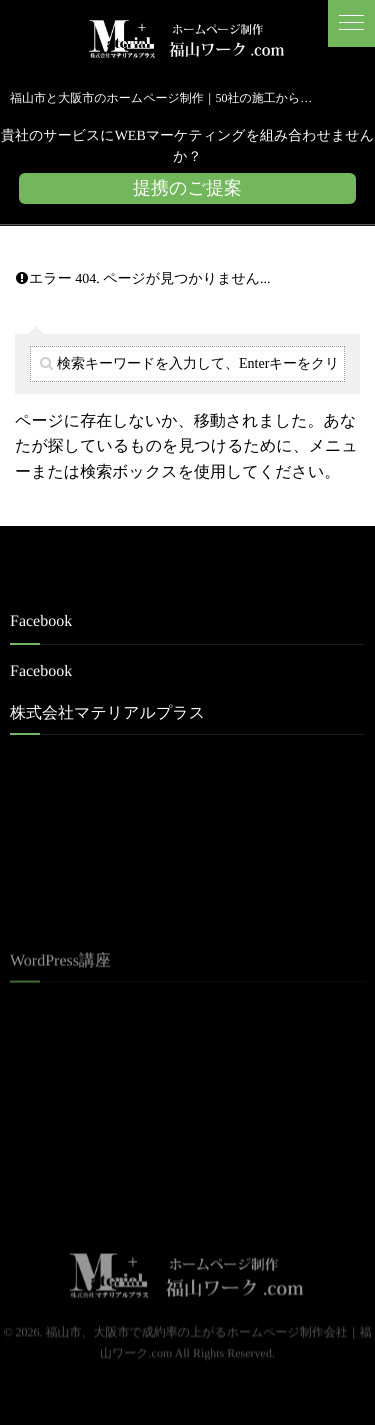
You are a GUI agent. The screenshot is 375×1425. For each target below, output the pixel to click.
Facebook (41, 671)
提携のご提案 (187, 188)
